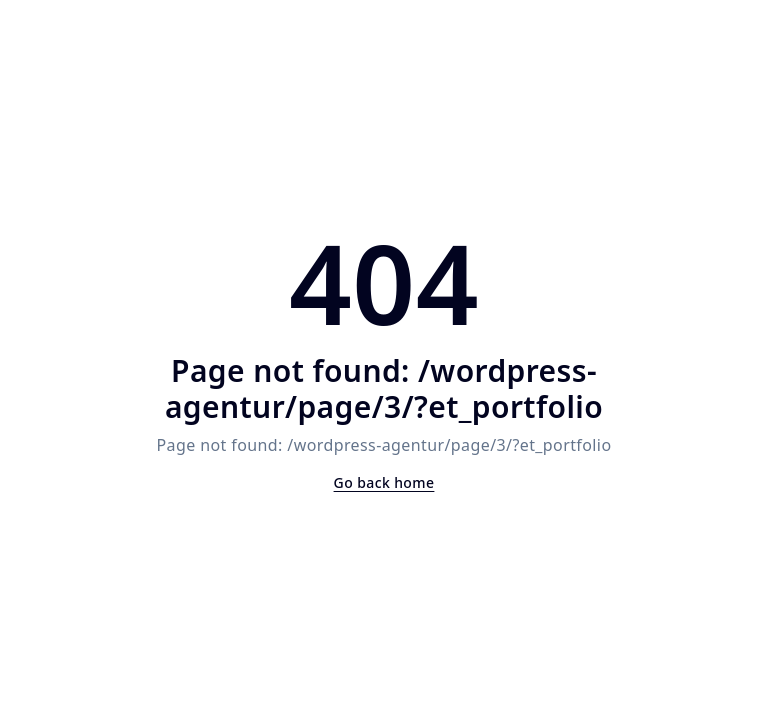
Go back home (384, 482)
